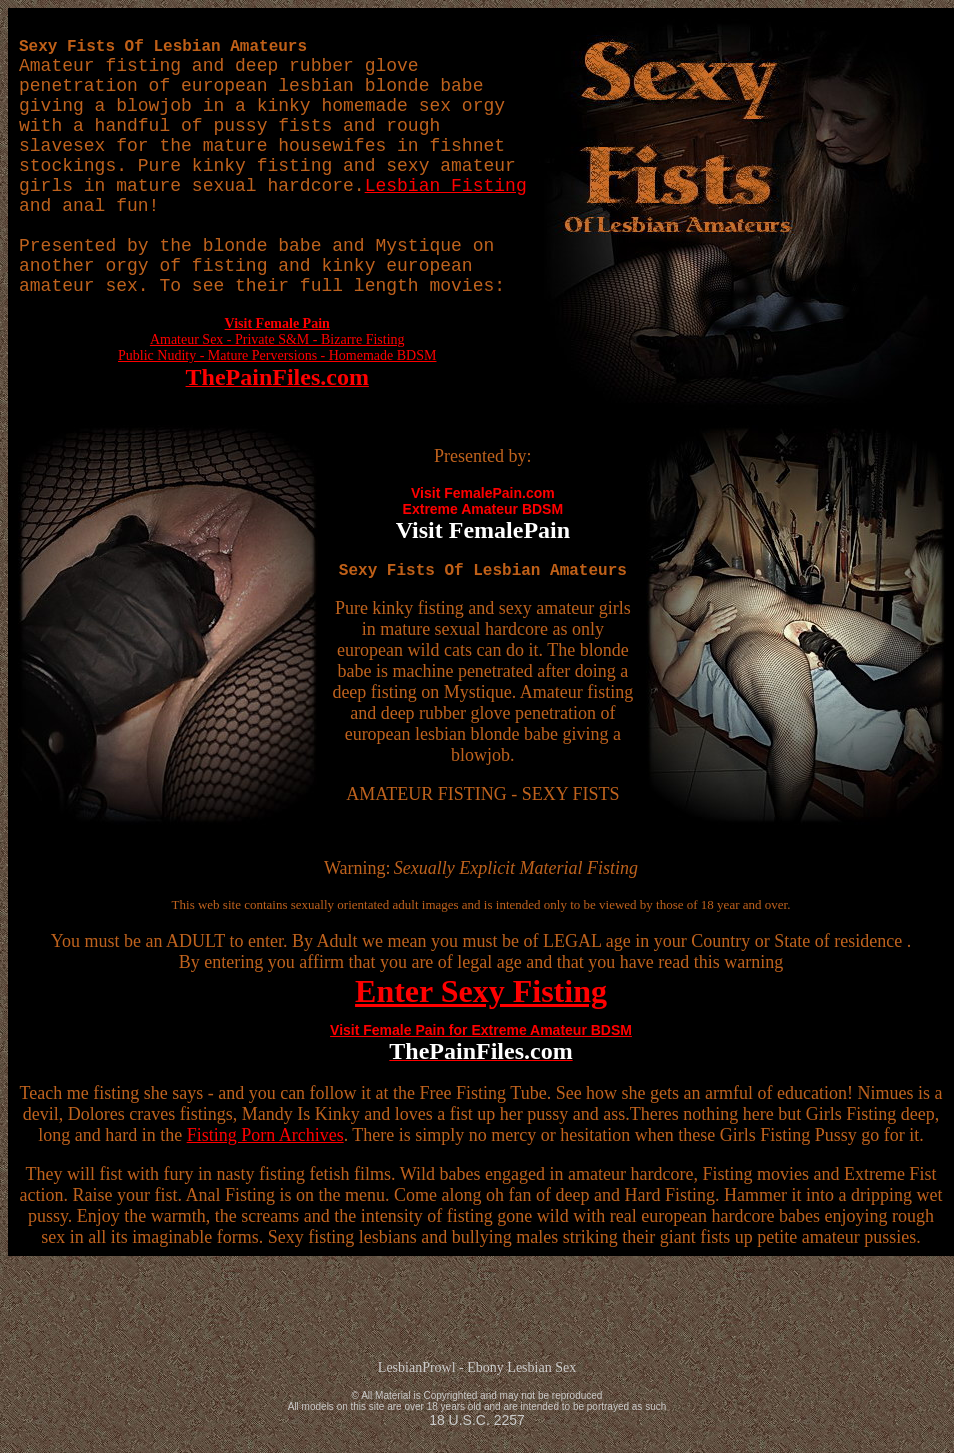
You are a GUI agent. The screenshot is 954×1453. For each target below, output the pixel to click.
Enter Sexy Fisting (481, 991)
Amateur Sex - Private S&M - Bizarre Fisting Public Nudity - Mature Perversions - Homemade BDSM (277, 352)
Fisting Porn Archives (265, 1135)
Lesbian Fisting (446, 186)
